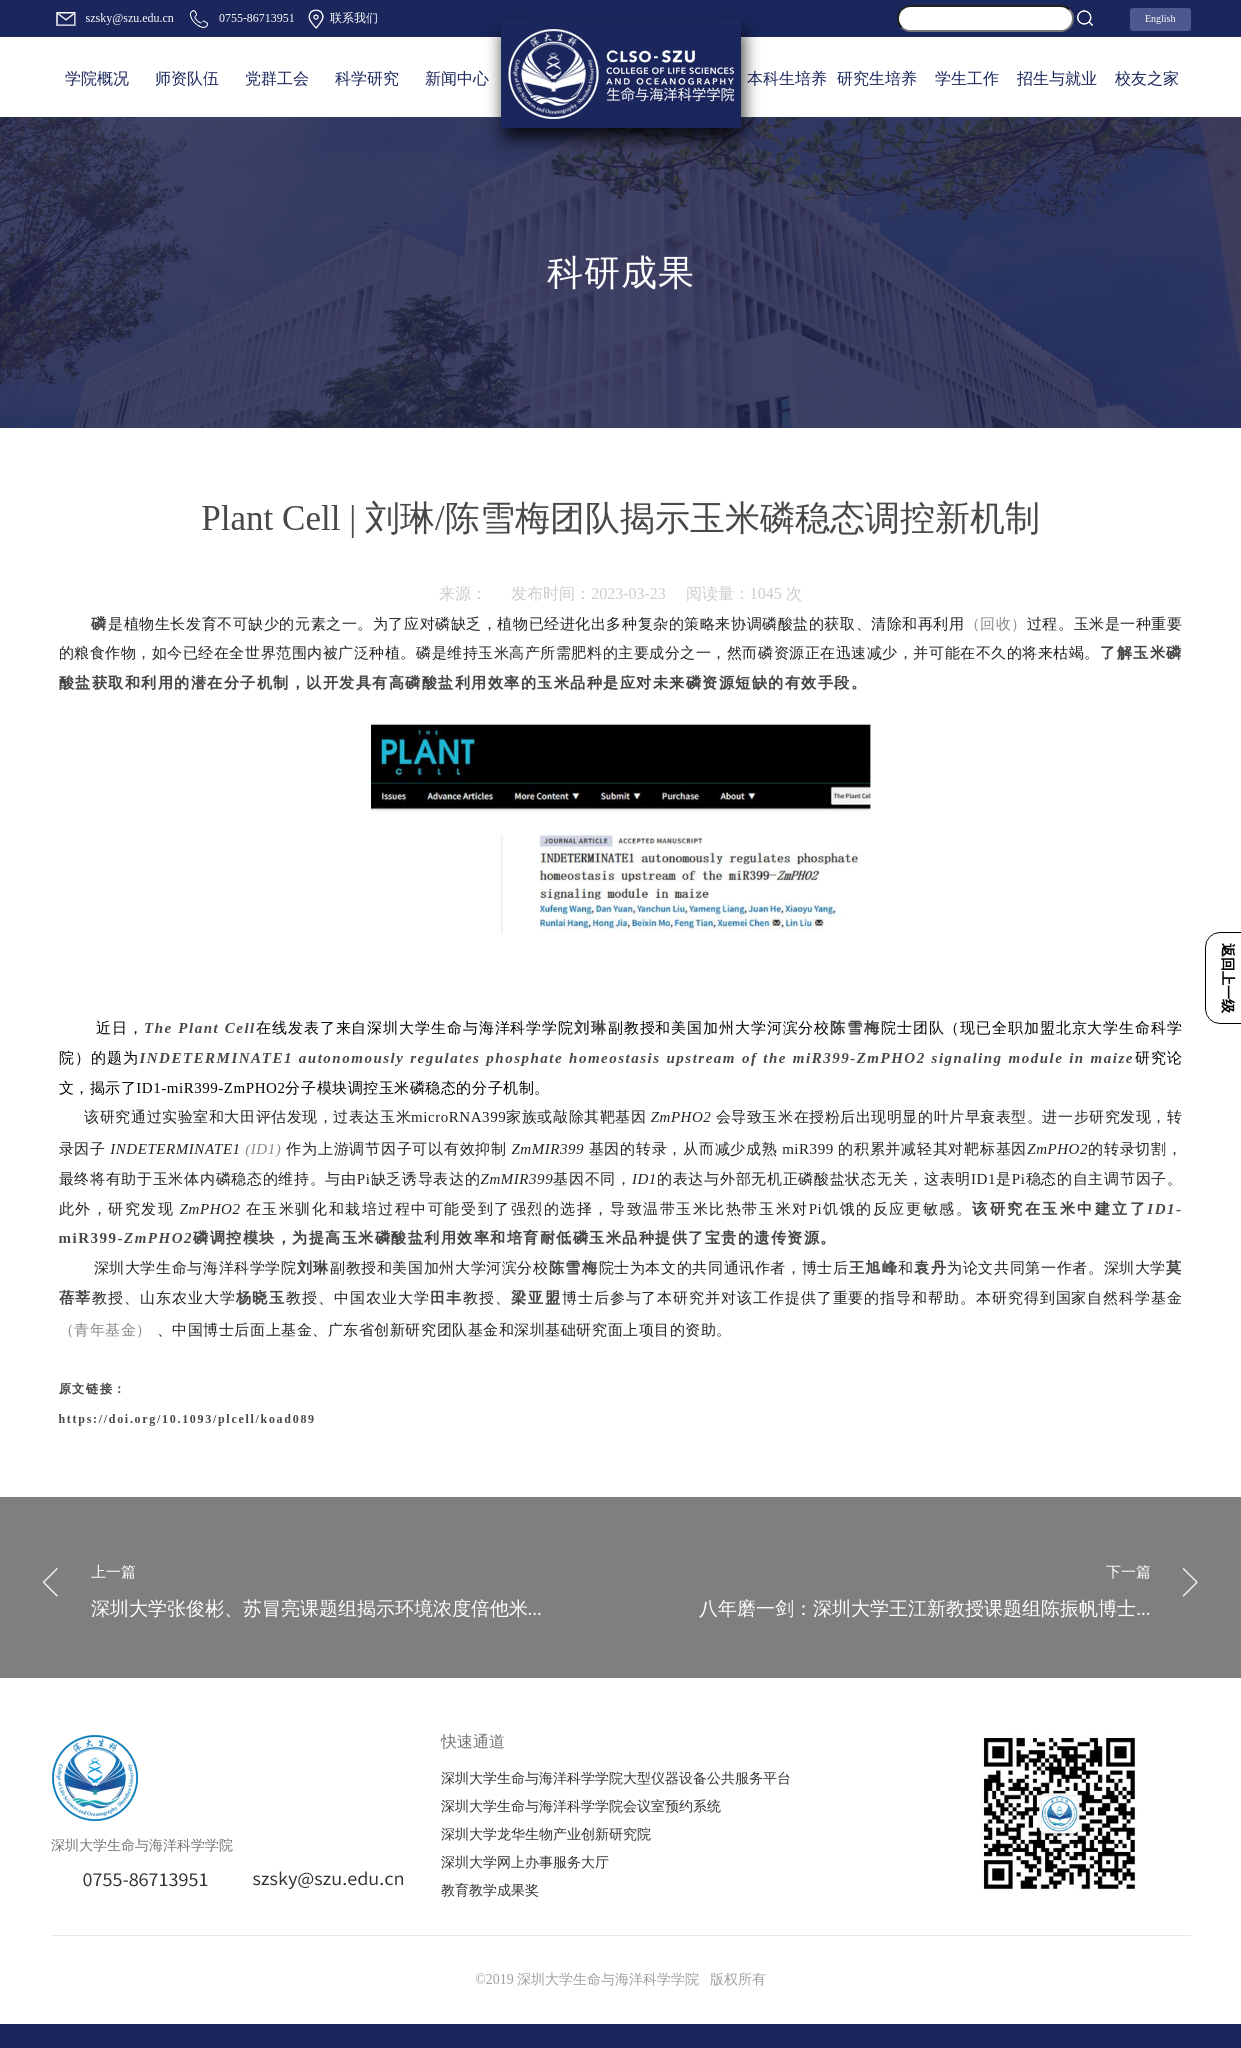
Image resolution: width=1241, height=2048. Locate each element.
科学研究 (367, 78)
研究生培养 (877, 78)
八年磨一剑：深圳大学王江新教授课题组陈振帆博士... (893, 1587)
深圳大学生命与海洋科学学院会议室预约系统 (581, 1806)
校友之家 (1147, 78)
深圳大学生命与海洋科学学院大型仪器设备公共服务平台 (616, 1778)
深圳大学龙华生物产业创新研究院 (546, 1834)
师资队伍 (187, 78)
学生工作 (967, 78)
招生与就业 (1057, 78)
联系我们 (341, 19)
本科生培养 (787, 78)
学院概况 (97, 78)
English (1160, 18)
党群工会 (277, 78)
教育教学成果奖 (490, 1890)
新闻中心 (457, 78)
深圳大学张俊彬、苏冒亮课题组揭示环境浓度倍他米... (348, 1587)
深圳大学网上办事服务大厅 (525, 1862)
